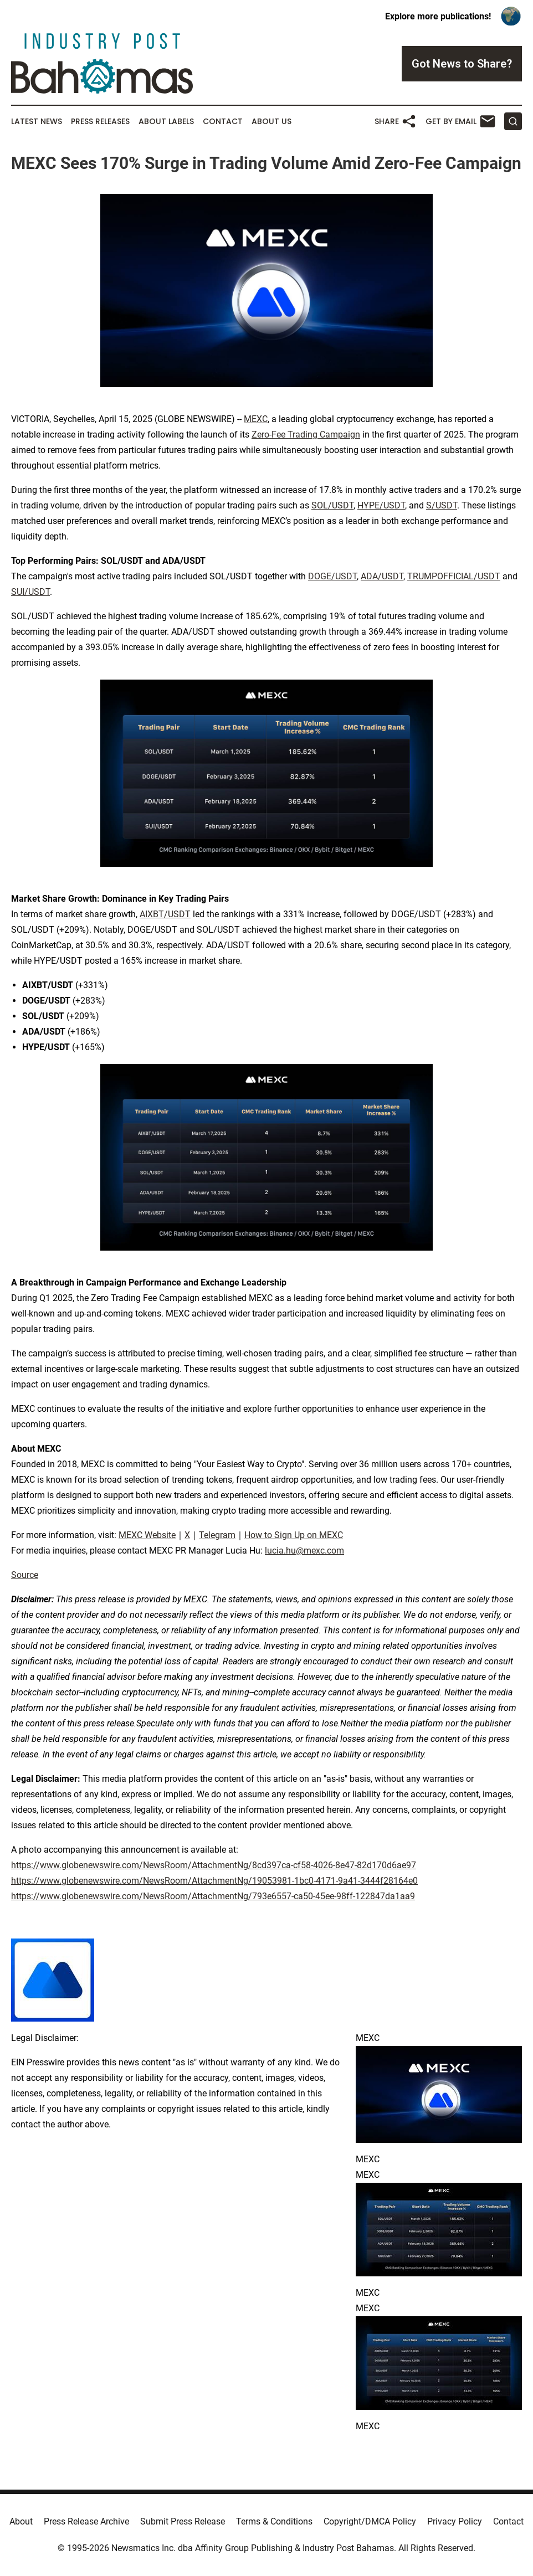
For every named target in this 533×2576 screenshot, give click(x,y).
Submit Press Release (182, 2521)
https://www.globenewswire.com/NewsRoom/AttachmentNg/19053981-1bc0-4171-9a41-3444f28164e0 (214, 1880)
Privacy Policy (454, 2521)
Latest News (36, 121)
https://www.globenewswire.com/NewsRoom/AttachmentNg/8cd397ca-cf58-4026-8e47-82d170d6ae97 (213, 1865)
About (21, 2521)
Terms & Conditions (274, 2521)
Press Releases (100, 121)
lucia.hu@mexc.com (304, 1550)
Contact (223, 121)
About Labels (166, 121)
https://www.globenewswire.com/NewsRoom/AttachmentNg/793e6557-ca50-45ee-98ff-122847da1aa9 (213, 1896)
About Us (271, 121)
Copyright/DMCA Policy (370, 2521)
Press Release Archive (86, 2521)
